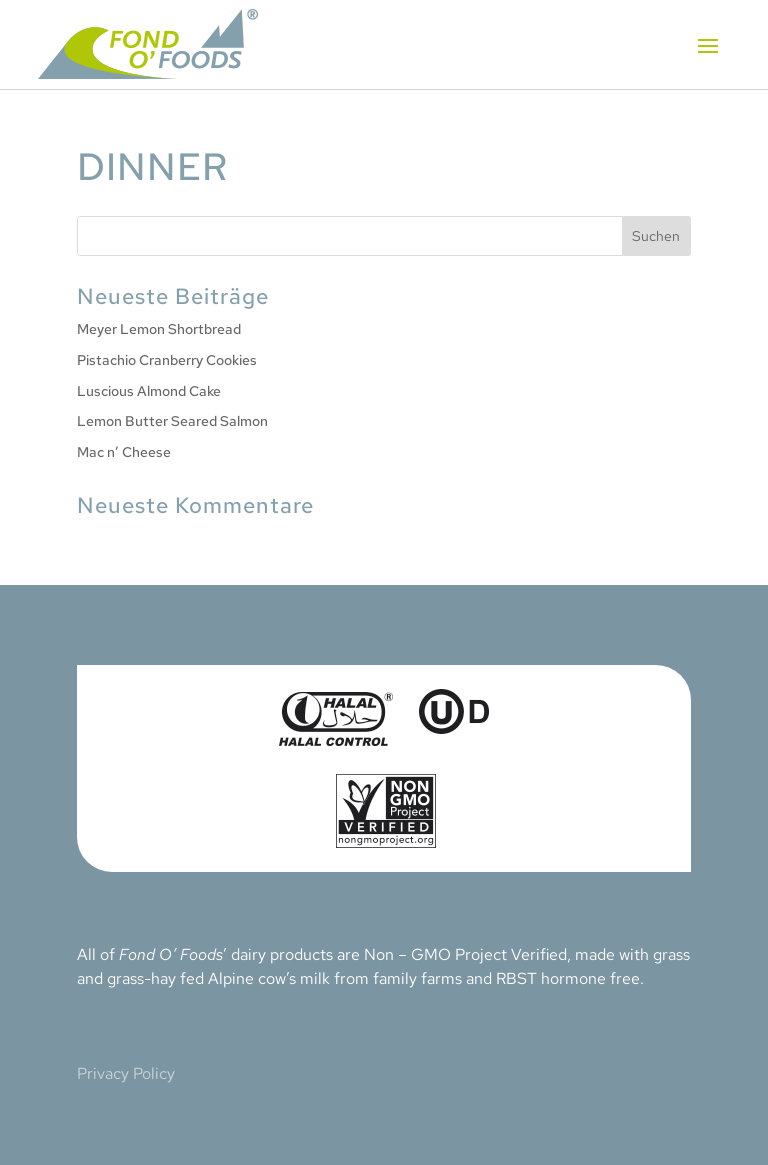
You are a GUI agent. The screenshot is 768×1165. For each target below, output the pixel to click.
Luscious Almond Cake (149, 391)
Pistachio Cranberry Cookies (167, 360)
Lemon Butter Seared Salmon (172, 421)
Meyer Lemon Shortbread (159, 329)
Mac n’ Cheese (124, 452)
